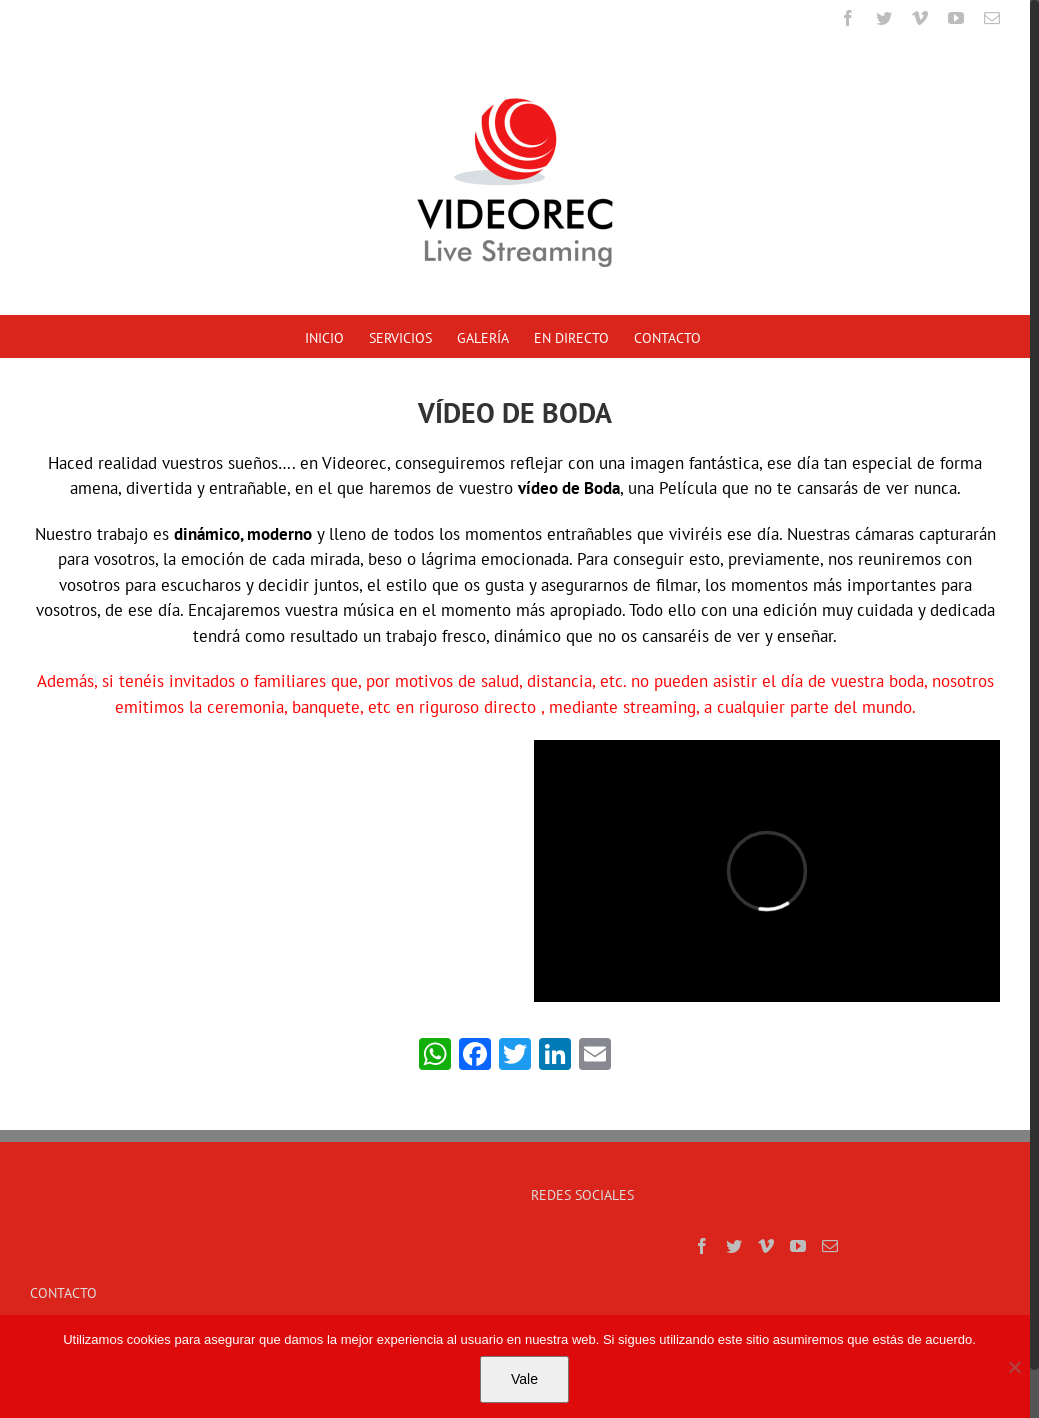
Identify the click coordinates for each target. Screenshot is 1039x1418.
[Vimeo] (766, 1246)
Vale (524, 1379)
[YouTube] (798, 1246)
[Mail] (830, 1246)
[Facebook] (702, 1246)
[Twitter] (734, 1246)
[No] (1014, 1367)
